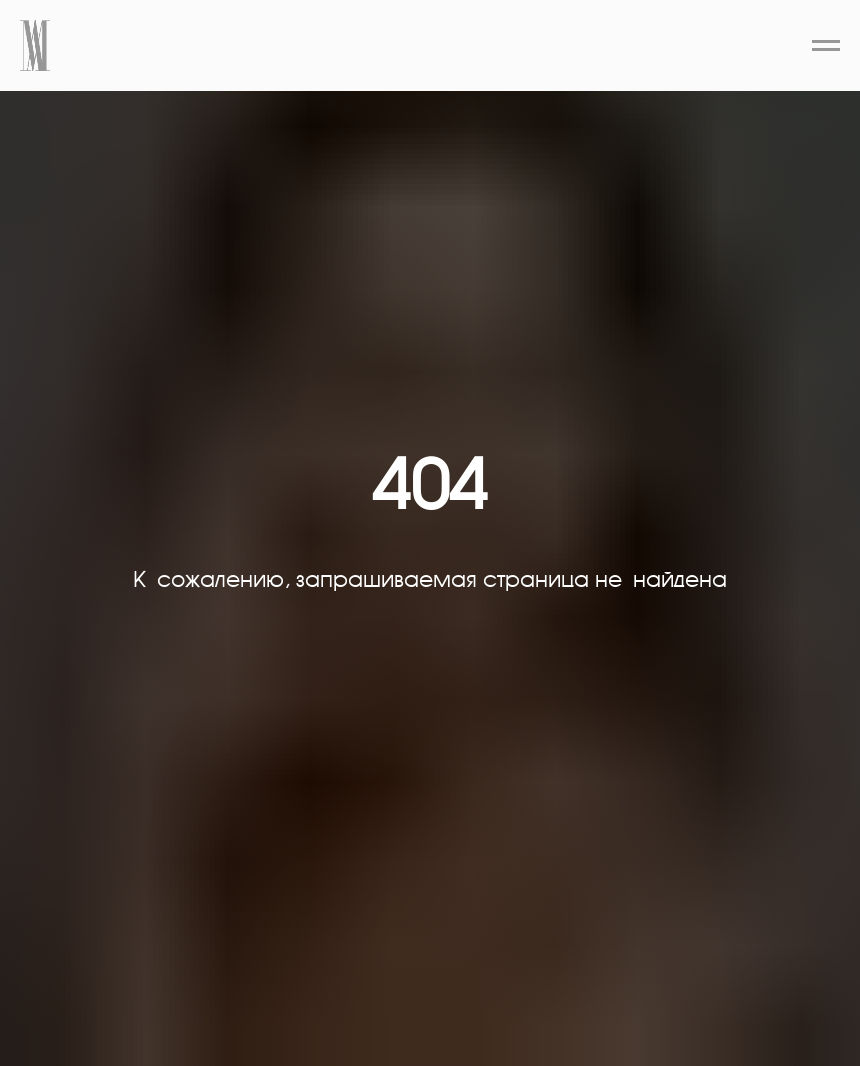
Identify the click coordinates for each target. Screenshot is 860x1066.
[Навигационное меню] (826, 46)
